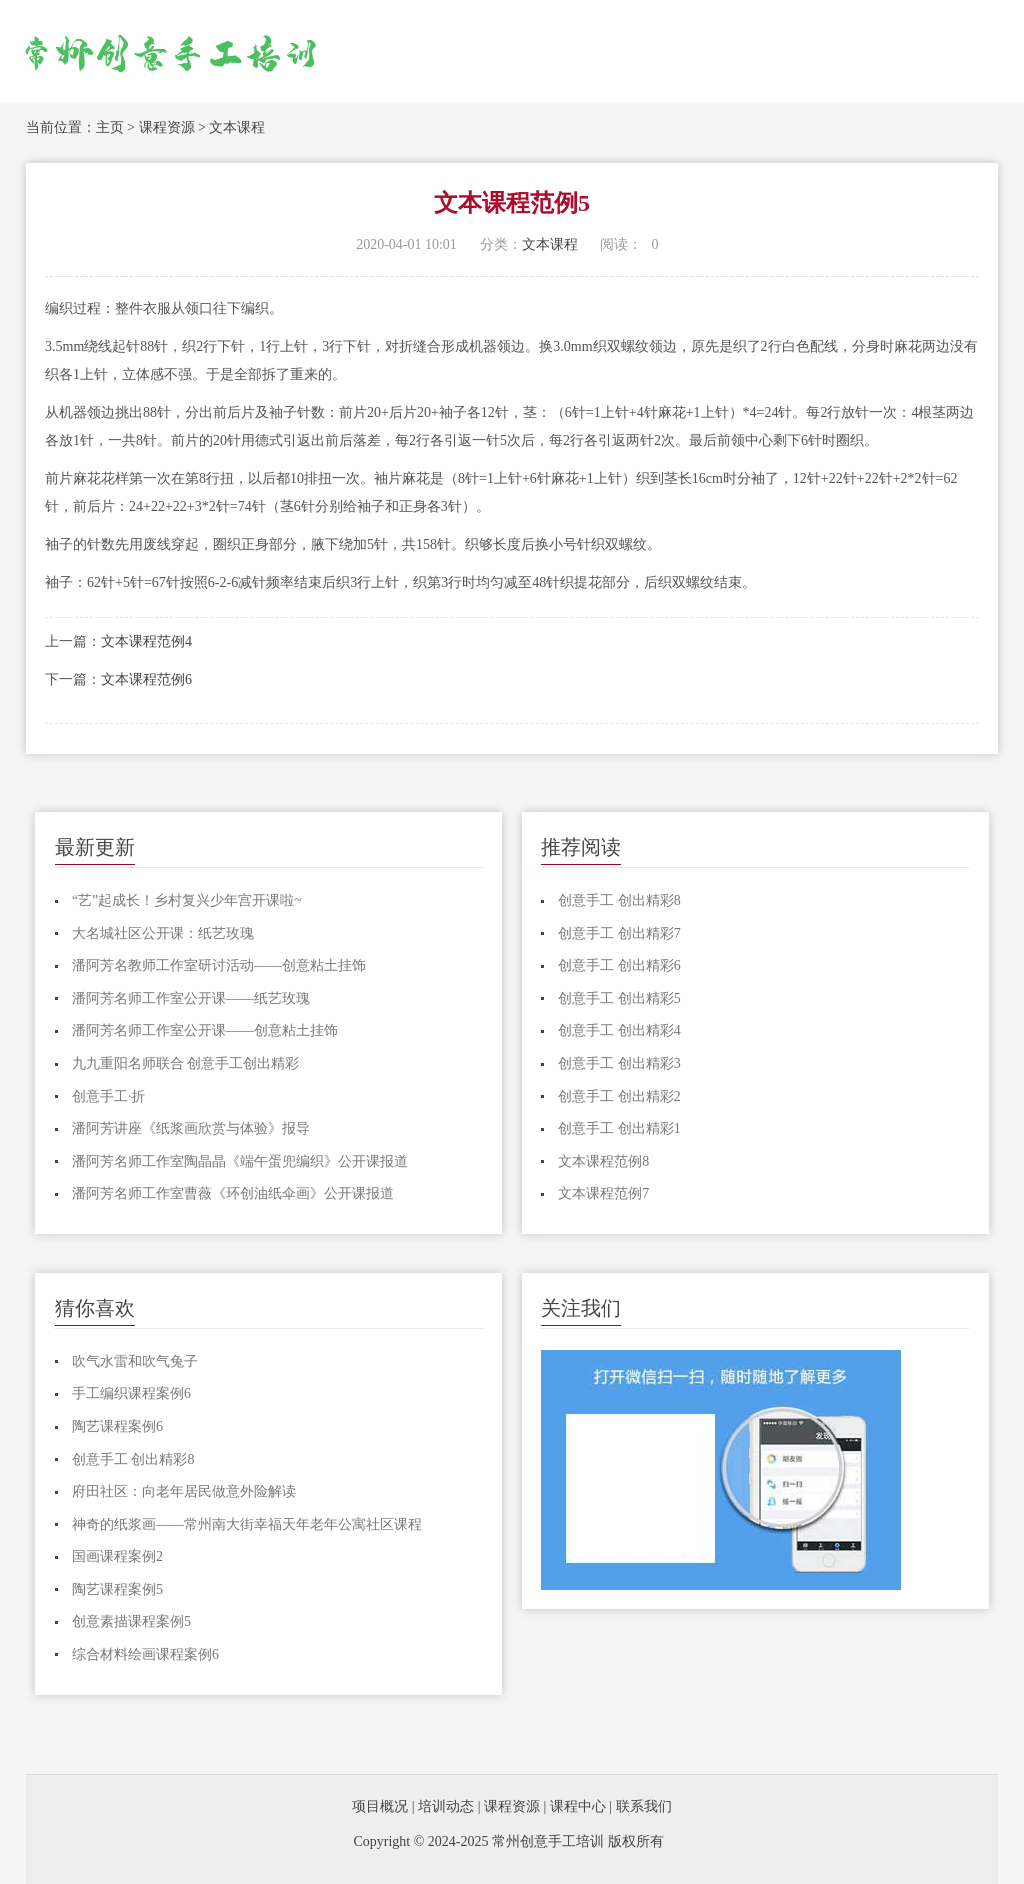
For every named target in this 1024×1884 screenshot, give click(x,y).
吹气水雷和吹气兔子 (135, 1361)
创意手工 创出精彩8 (619, 900)
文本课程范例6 (146, 679)
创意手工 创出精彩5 (619, 998)
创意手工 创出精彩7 (619, 933)
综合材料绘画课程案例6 (145, 1654)
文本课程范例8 (603, 1161)
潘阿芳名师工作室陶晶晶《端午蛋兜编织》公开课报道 (240, 1161)
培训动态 (446, 1806)
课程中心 (578, 1806)
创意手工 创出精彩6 (619, 965)
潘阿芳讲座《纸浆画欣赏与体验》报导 (191, 1128)
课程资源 (167, 127)
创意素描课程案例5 (131, 1621)
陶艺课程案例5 (117, 1589)
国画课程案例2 (117, 1556)
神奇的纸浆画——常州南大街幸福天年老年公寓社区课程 (247, 1524)
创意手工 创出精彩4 (619, 1030)
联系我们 (644, 1806)
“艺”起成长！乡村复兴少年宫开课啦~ (187, 900)
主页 (110, 127)
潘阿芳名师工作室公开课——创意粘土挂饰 (205, 1030)
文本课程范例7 (603, 1193)
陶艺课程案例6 (117, 1426)
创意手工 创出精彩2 (619, 1096)
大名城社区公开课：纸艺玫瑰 (163, 933)
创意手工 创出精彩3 (619, 1063)
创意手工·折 (109, 1096)
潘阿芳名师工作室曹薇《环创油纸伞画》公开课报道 (233, 1193)
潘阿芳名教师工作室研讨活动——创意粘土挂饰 (219, 965)
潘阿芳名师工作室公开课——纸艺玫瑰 (191, 998)
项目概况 (380, 1806)
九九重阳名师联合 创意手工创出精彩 (186, 1063)
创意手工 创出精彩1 (619, 1128)
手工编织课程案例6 (131, 1393)
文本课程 (237, 127)
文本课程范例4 (146, 641)
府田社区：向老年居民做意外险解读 (184, 1491)
